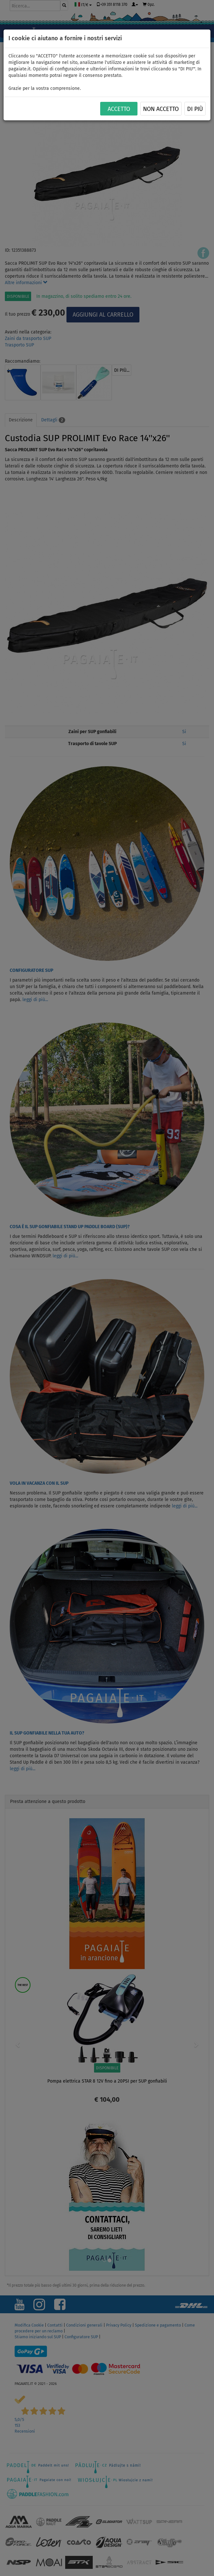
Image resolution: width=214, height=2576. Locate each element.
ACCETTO (119, 109)
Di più (195, 109)
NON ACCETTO (161, 109)
